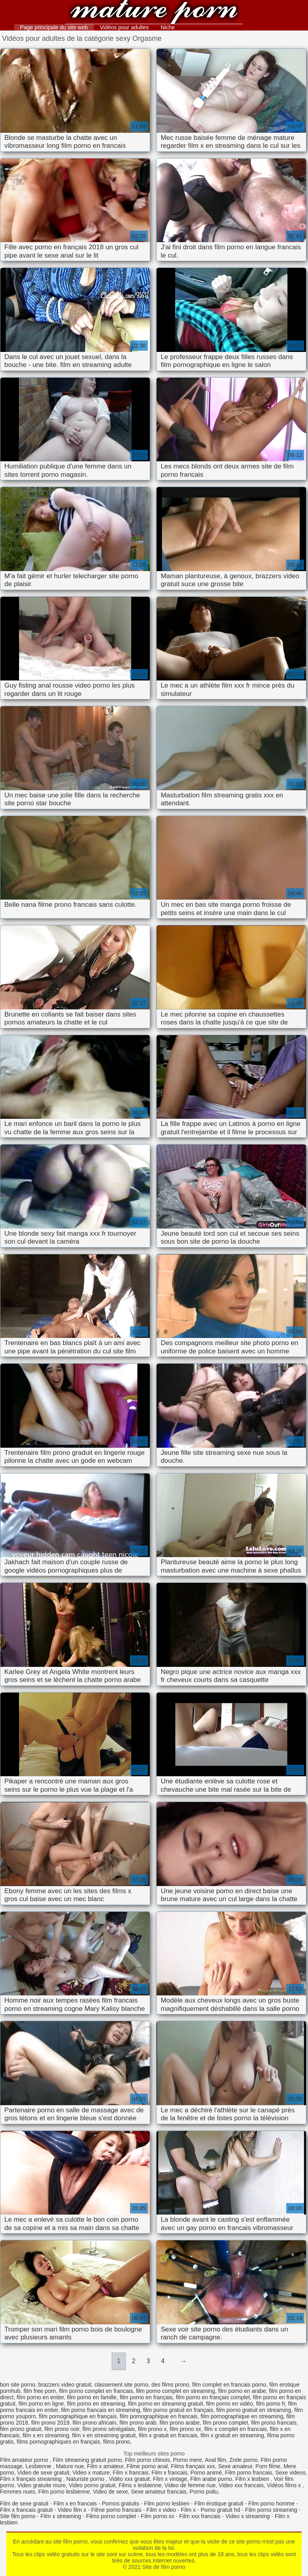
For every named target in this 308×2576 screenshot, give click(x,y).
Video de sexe (110, 2491)
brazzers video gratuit (65, 2384)
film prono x (152, 2429)
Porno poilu (203, 2491)
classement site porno (121, 2384)
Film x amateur (105, 2466)
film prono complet (225, 2422)
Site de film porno (154, 13)
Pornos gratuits (120, 2503)
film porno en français (146, 2397)
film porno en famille (92, 2397)
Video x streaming (248, 2516)
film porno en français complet (213, 2397)
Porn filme (267, 2466)
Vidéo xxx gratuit (129, 2479)
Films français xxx (193, 2466)
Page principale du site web (54, 27)
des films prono (170, 2384)
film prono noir (61, 2429)
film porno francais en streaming (100, 2410)
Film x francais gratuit (26, 2510)
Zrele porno (243, 2460)
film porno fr (270, 2403)
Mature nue (70, 2466)
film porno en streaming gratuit (165, 2403)
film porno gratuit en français (178, 2410)
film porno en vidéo (229, 2403)
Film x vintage (170, 2479)
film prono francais (274, 2422)
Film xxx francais (199, 2516)
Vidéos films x (284, 2485)
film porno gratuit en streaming (253, 2410)
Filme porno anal (147, 2466)
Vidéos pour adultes (124, 27)
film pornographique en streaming (242, 2416)
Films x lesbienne (140, 2485)
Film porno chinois (147, 2460)
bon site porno (17, 2384)
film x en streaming (46, 2435)
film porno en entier (40, 2397)
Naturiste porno (86, 2479)
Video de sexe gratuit (43, 2472)
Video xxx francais (241, 2485)
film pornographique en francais (158, 2416)
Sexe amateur (235, 2466)
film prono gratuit (20, 2429)
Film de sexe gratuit (24, 2503)
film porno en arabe (242, 2391)
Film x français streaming (31, 2479)
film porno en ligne (41, 2403)
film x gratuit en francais (168, 2435)
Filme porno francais (116, 2510)
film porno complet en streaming (175, 2391)
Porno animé (206, 2472)
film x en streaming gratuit (104, 2435)
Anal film (215, 2460)
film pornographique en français (78, 2416)
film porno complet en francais (96, 2391)
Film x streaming (60, 2516)
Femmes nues (17, 2491)
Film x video (161, 2510)
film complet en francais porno (229, 2384)
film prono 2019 (50, 2422)
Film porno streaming (271, 2510)
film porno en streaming (96, 2403)
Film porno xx (157, 2516)
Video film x (72, 2510)
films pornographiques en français (58, 2441)
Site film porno (17, 2516)
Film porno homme (271, 2503)
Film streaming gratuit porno (87, 2460)
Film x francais (130, 2472)
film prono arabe (179, 2422)
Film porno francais (248, 2472)
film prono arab (137, 2422)
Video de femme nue (190, 2485)
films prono (116, 2441)
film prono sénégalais (108, 2429)
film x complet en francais (235, 2429)
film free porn (39, 2391)
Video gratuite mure (41, 2485)
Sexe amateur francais (159, 2491)
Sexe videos (290, 2472)
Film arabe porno (211, 2479)
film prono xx (185, 2429)
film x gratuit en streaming (232, 2435)
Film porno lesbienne (64, 2491)
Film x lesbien (252, 2479)
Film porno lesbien (166, 2503)
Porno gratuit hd (220, 2510)
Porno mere (187, 2460)
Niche (168, 27)
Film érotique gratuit (218, 2503)
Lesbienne (39, 2466)
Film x (188, 2510)
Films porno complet (111, 2516)
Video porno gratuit (92, 2485)
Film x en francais (75, 2503)
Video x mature (91, 2472)
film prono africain (95, 2422)
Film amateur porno (25, 2460)
